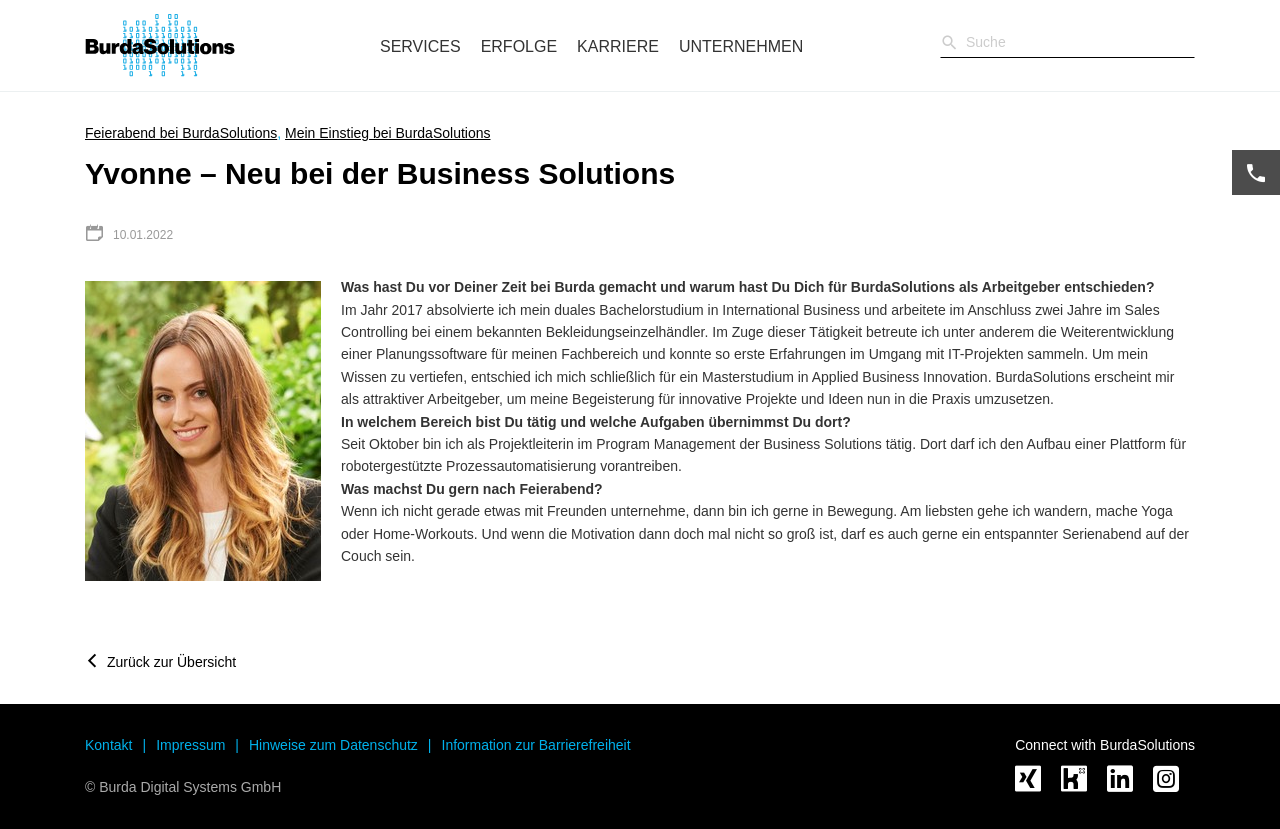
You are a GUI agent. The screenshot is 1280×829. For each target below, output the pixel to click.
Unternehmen (741, 46)
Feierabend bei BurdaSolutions (181, 133)
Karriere (618, 46)
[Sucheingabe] (1067, 42)
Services (420, 46)
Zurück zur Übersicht (171, 662)
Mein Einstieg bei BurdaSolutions (387, 133)
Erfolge (519, 46)
